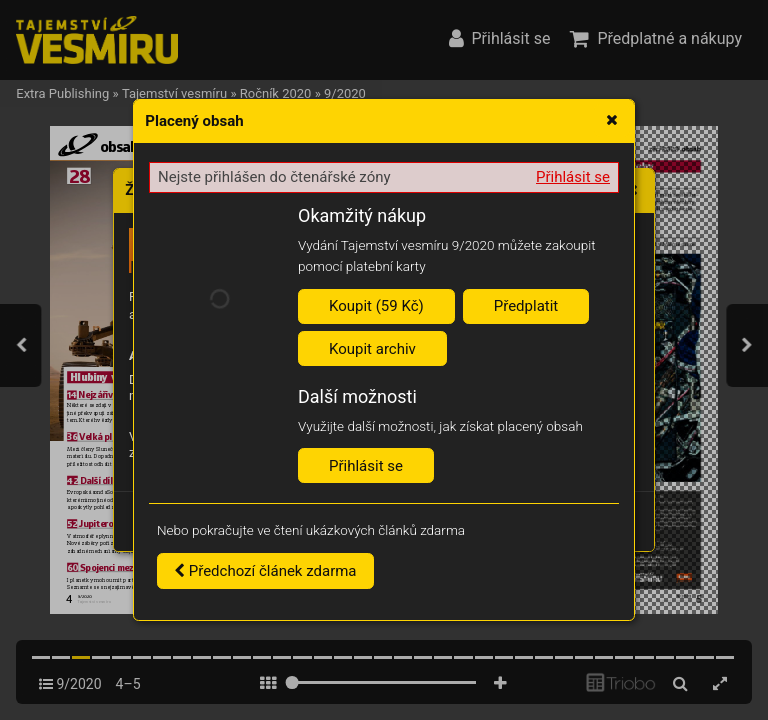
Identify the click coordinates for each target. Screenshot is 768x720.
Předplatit (526, 306)
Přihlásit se (573, 177)
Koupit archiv (372, 349)
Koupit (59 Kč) (376, 306)
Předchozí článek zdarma (265, 571)
